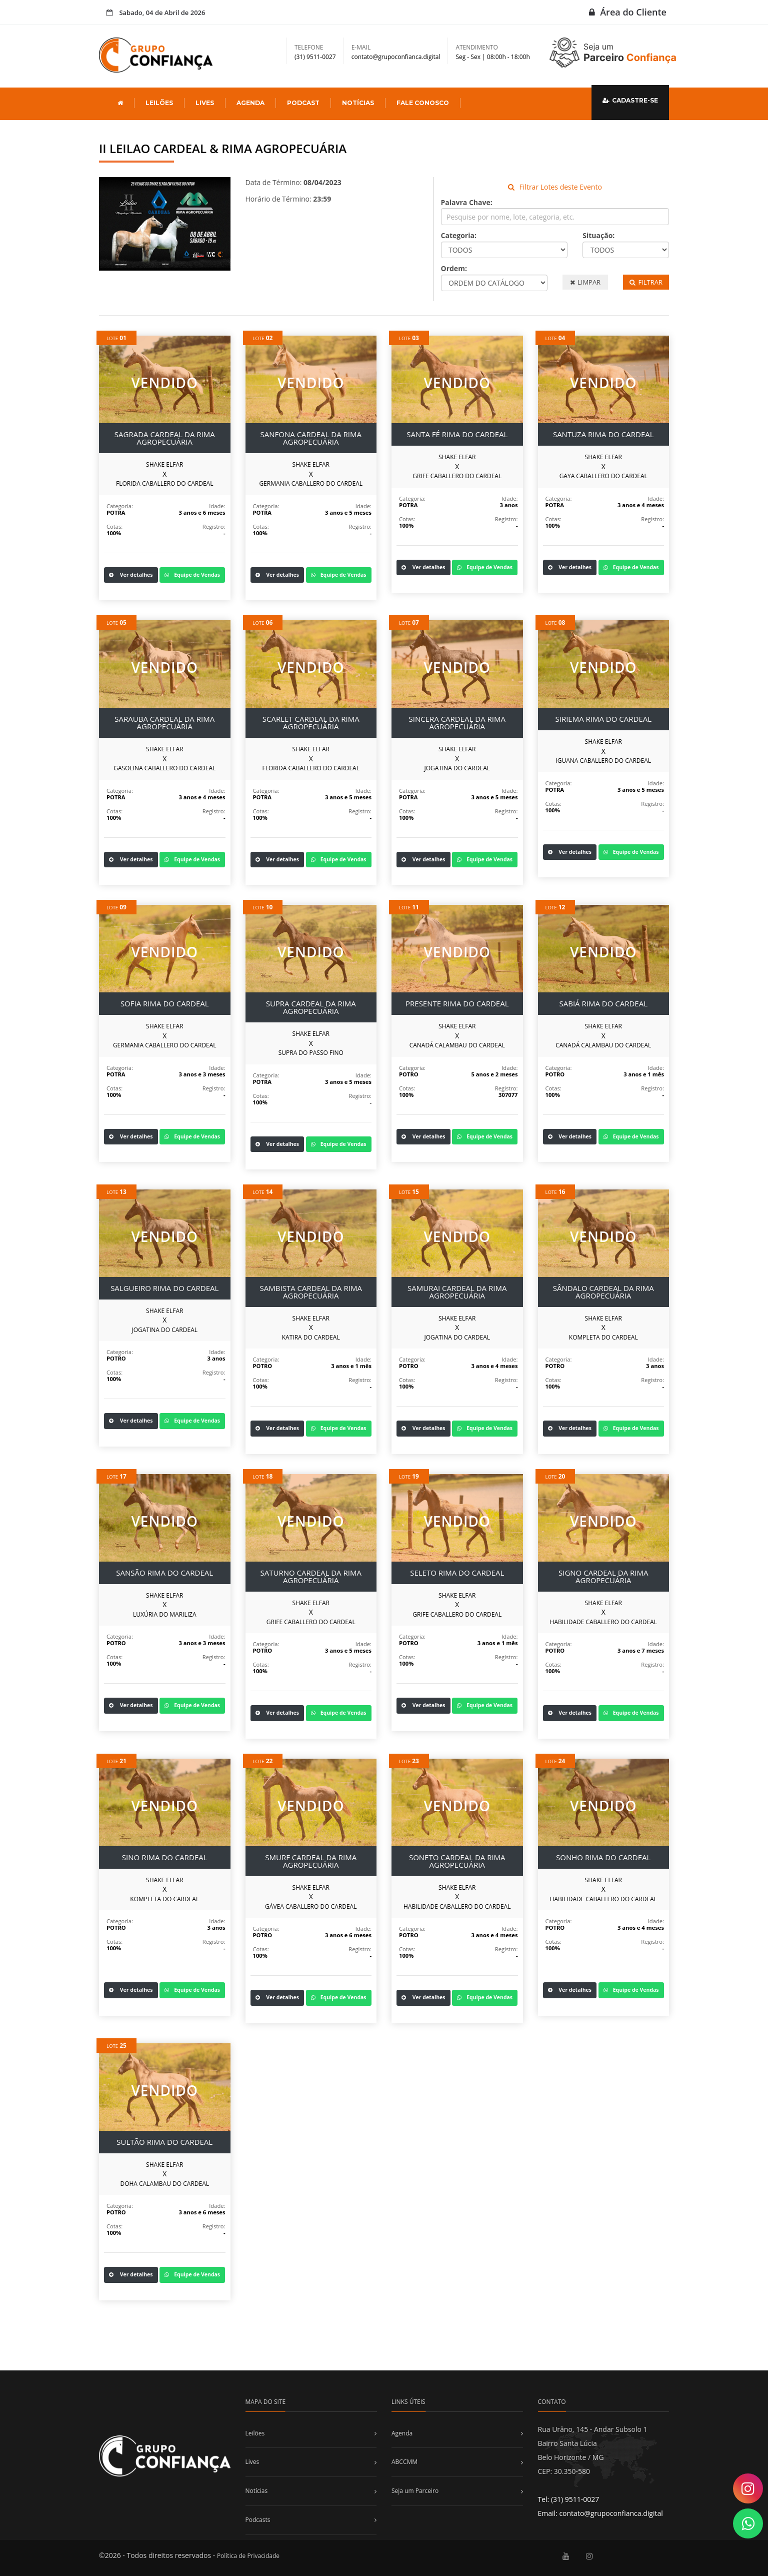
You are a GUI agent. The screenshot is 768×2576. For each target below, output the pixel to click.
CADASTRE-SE (630, 100)
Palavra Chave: (466, 202)
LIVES (205, 103)
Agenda (402, 2433)
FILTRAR (646, 282)
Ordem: (454, 268)
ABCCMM (405, 2461)
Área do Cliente (627, 12)
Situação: (598, 235)
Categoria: (458, 235)
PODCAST (303, 103)
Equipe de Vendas (192, 574)
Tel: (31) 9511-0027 (569, 2499)
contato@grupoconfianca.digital (396, 57)
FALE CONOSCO (422, 103)
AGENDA (250, 103)
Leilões (255, 2433)
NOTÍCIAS (358, 103)
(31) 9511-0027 (315, 57)
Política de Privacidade (248, 2555)
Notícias (257, 2490)
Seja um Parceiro (415, 2490)
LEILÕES (159, 103)
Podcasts (258, 2519)
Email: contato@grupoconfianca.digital (600, 2513)
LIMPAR (585, 282)
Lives (253, 2461)
